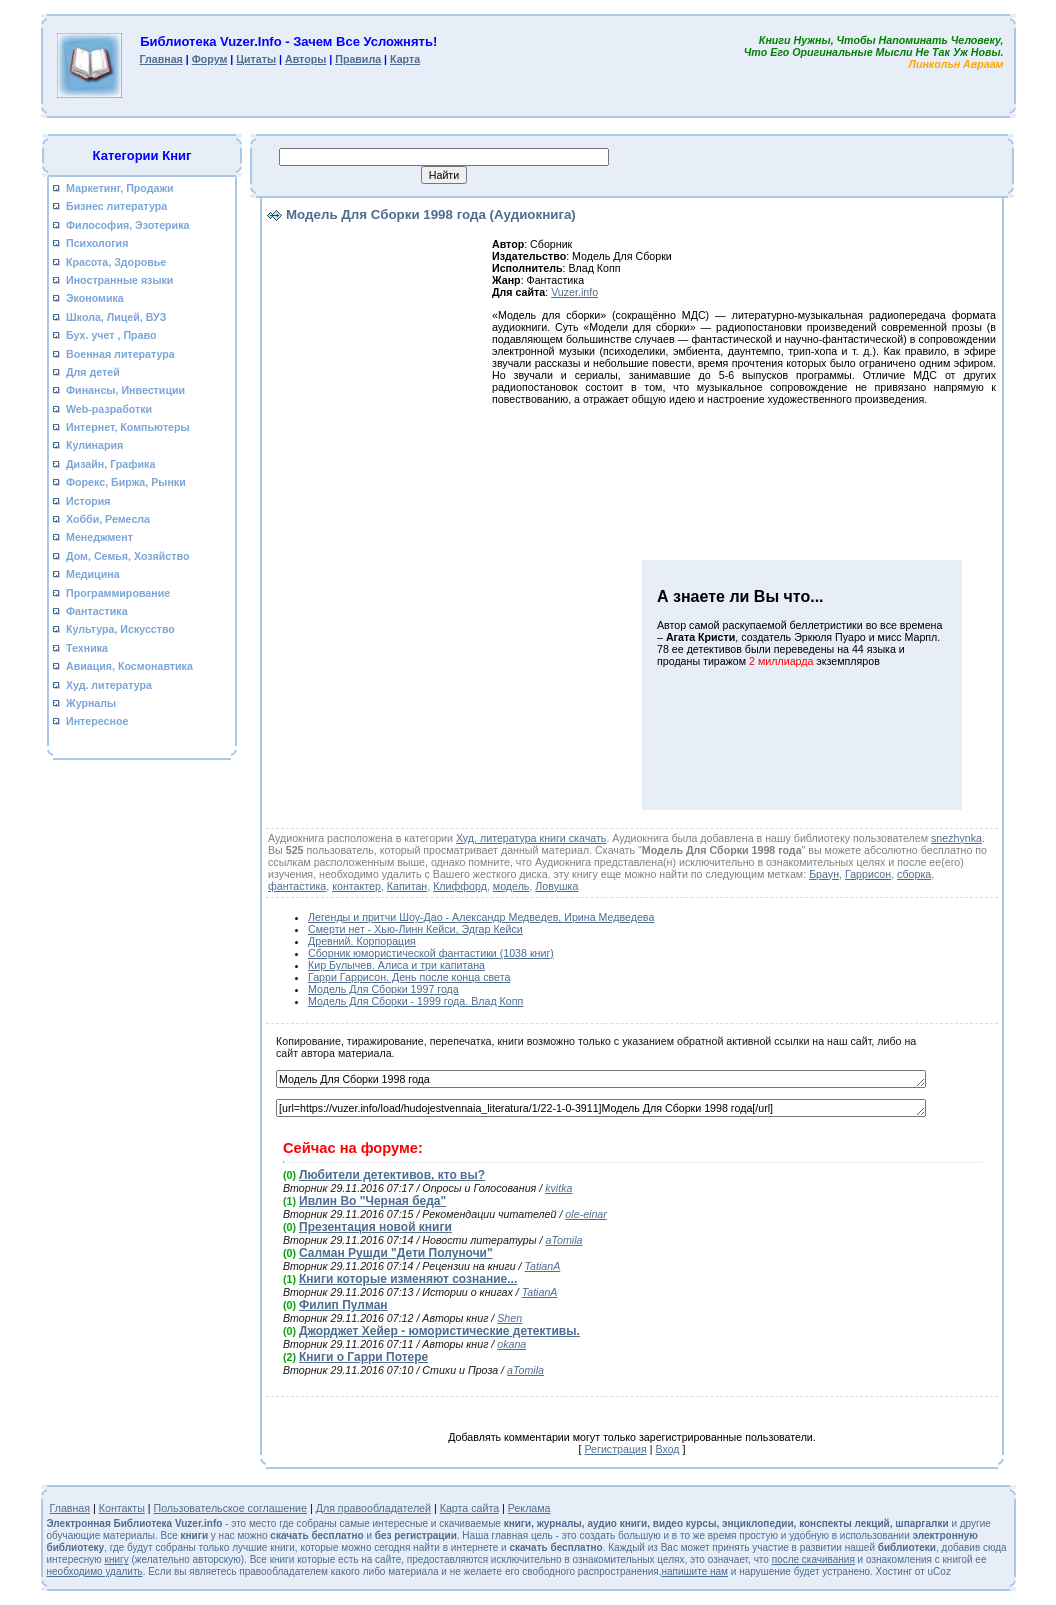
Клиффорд (460, 886)
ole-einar (585, 1214)
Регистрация (615, 1449)
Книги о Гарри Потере (363, 1357)
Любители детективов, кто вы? (392, 1175)
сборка (914, 874)
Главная (160, 59)
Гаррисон (868, 874)
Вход (667, 1449)
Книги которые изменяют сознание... (408, 1279)
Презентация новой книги (375, 1227)
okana (511, 1344)
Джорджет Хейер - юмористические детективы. (439, 1331)
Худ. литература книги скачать (531, 838)
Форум (210, 59)
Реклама (529, 1508)
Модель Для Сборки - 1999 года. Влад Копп (415, 1001)
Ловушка (556, 886)
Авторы (305, 59)
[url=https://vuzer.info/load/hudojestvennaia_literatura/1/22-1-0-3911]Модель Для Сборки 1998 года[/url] (601, 1108)
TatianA (543, 1266)
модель (511, 886)
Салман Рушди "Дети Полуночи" (396, 1253)
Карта (405, 59)
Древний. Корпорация (362, 941)
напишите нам (695, 1571)
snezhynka (956, 838)
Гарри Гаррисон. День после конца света (409, 977)
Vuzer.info (574, 292)
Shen (509, 1318)
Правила (358, 59)
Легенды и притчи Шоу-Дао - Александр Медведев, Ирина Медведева (481, 917)
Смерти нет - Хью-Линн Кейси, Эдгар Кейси (415, 929)
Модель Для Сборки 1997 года (383, 989)
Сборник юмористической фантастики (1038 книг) (431, 953)
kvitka (558, 1188)
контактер (356, 886)
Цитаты (256, 59)
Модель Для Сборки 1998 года (601, 1079)
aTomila (564, 1240)
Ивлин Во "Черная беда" (372, 1201)
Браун (824, 874)
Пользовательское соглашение (231, 1508)
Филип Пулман (343, 1305)
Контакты (122, 1508)
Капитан (407, 886)
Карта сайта (469, 1508)
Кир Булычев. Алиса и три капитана (396, 965)
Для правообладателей (373, 1508)
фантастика (297, 886)
